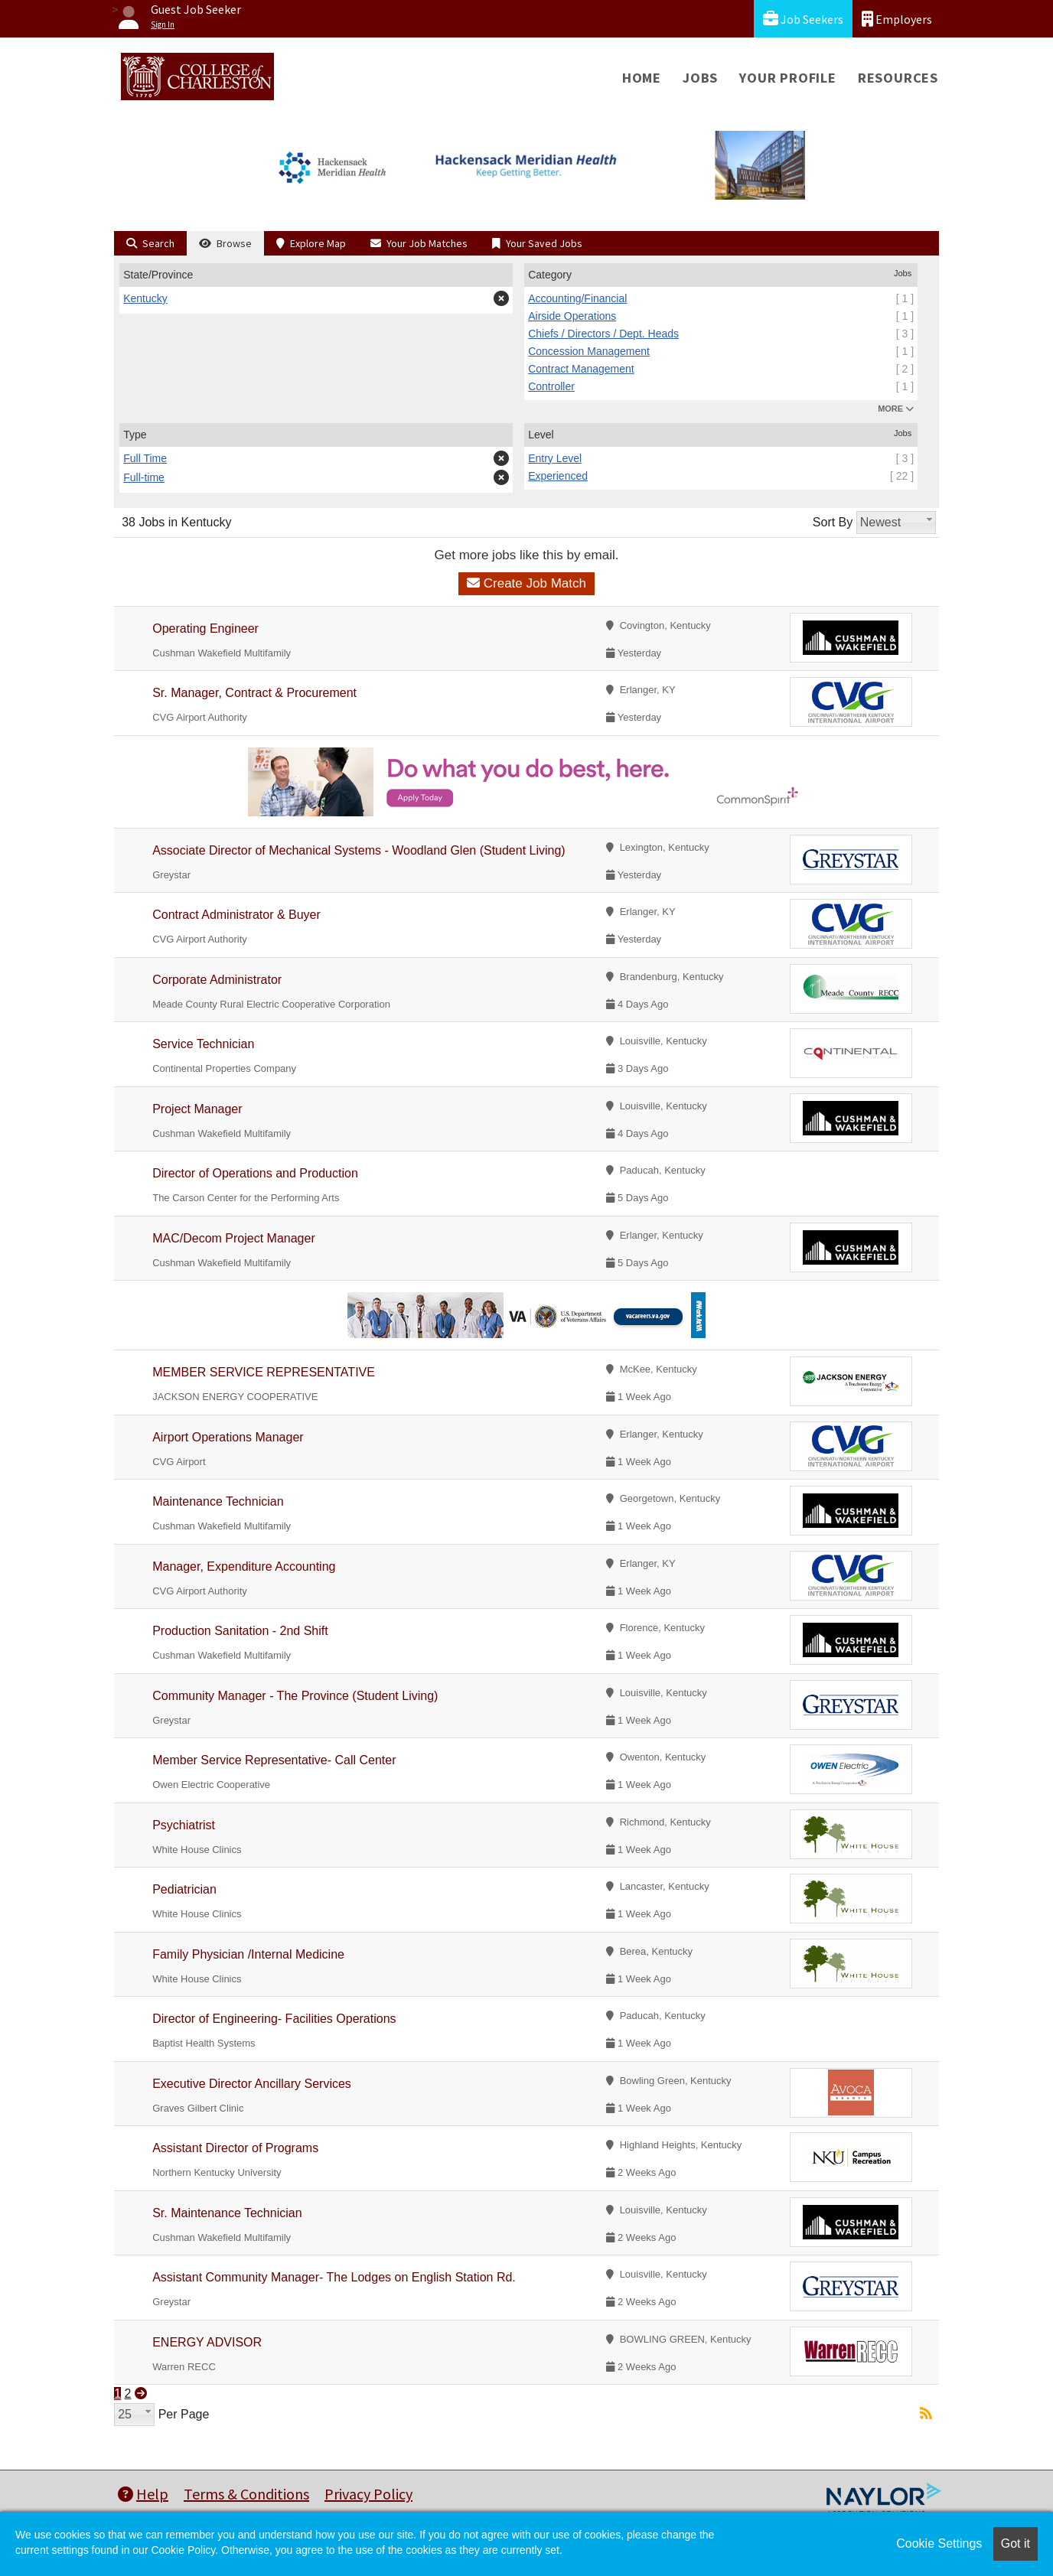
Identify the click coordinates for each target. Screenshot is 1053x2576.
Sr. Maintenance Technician (227, 2212)
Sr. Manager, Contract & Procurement (254, 692)
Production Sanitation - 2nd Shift (240, 1630)
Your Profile (787, 77)
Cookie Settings (939, 2543)
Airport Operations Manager (227, 1437)
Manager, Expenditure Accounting (243, 1566)
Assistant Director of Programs (235, 2147)
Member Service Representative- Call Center (274, 1760)
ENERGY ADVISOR (207, 2342)
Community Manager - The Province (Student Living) (295, 1695)
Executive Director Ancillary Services (251, 2083)
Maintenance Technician (217, 1501)
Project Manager (197, 1108)
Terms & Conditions (246, 2493)
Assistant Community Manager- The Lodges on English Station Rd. (334, 2277)
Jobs (700, 77)
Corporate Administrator (217, 979)
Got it (1015, 2543)
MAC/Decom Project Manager (233, 1238)
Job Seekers (803, 18)
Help (143, 2493)
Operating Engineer (205, 628)
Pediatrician (184, 1889)
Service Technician (203, 1043)
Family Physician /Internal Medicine (248, 1954)
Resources (898, 77)
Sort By (833, 522)
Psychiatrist (183, 1825)
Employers (897, 18)
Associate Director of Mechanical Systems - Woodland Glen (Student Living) (359, 850)
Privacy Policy (368, 2493)
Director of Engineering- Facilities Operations (274, 2018)
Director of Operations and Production (255, 1173)
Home (641, 77)
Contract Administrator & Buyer (236, 914)
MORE (896, 408)
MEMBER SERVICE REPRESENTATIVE (263, 1372)
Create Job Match (526, 583)
